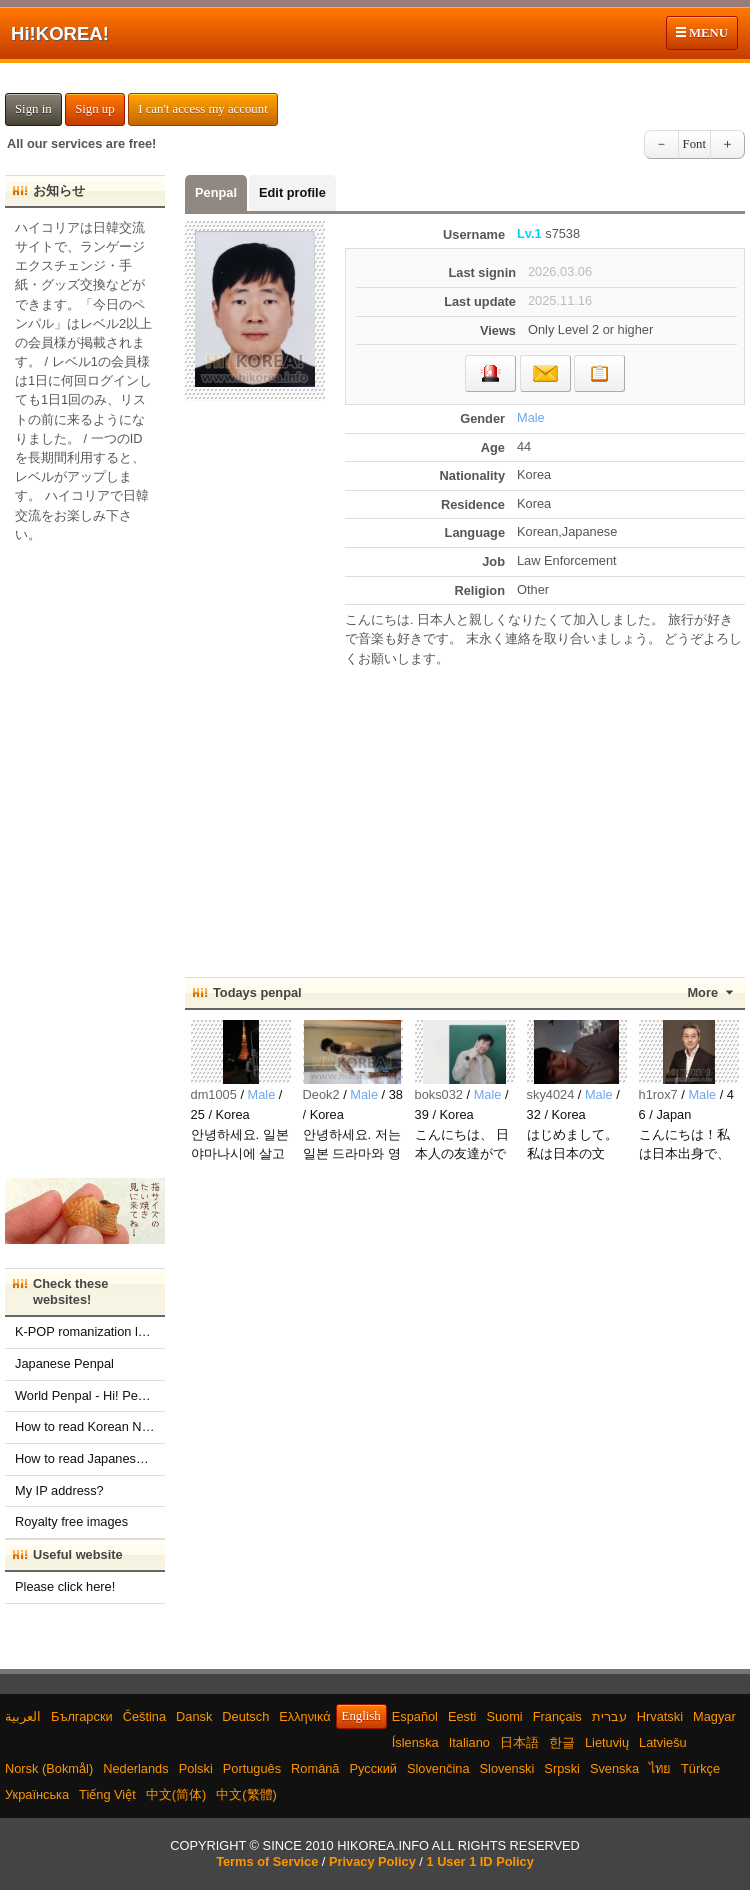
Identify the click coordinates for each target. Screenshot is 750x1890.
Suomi (504, 1716)
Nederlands (135, 1768)
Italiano (469, 1742)
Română (315, 1768)
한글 (562, 1742)
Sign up (94, 109)
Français (557, 1716)
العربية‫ (23, 1716)
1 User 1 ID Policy (479, 1861)
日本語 (519, 1742)
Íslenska (415, 1742)
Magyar (714, 1716)
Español (415, 1716)
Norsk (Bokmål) (49, 1768)
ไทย (660, 1768)
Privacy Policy (372, 1861)
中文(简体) (176, 1794)
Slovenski (507, 1768)
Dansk (194, 1716)
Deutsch (245, 1716)
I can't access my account (203, 109)
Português (252, 1768)
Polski (196, 1768)
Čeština (144, 1716)
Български (82, 1716)
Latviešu (663, 1742)
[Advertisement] (545, 813)
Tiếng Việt (107, 1794)
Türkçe (700, 1768)
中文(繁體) (246, 1794)
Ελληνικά (304, 1716)
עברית (609, 1716)
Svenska (614, 1768)
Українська (37, 1794)
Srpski (562, 1768)
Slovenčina (438, 1768)
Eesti (462, 1716)
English (361, 1716)
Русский (372, 1768)
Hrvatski (660, 1716)
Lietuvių (607, 1742)
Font (694, 144)
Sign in (33, 109)
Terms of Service (267, 1861)
